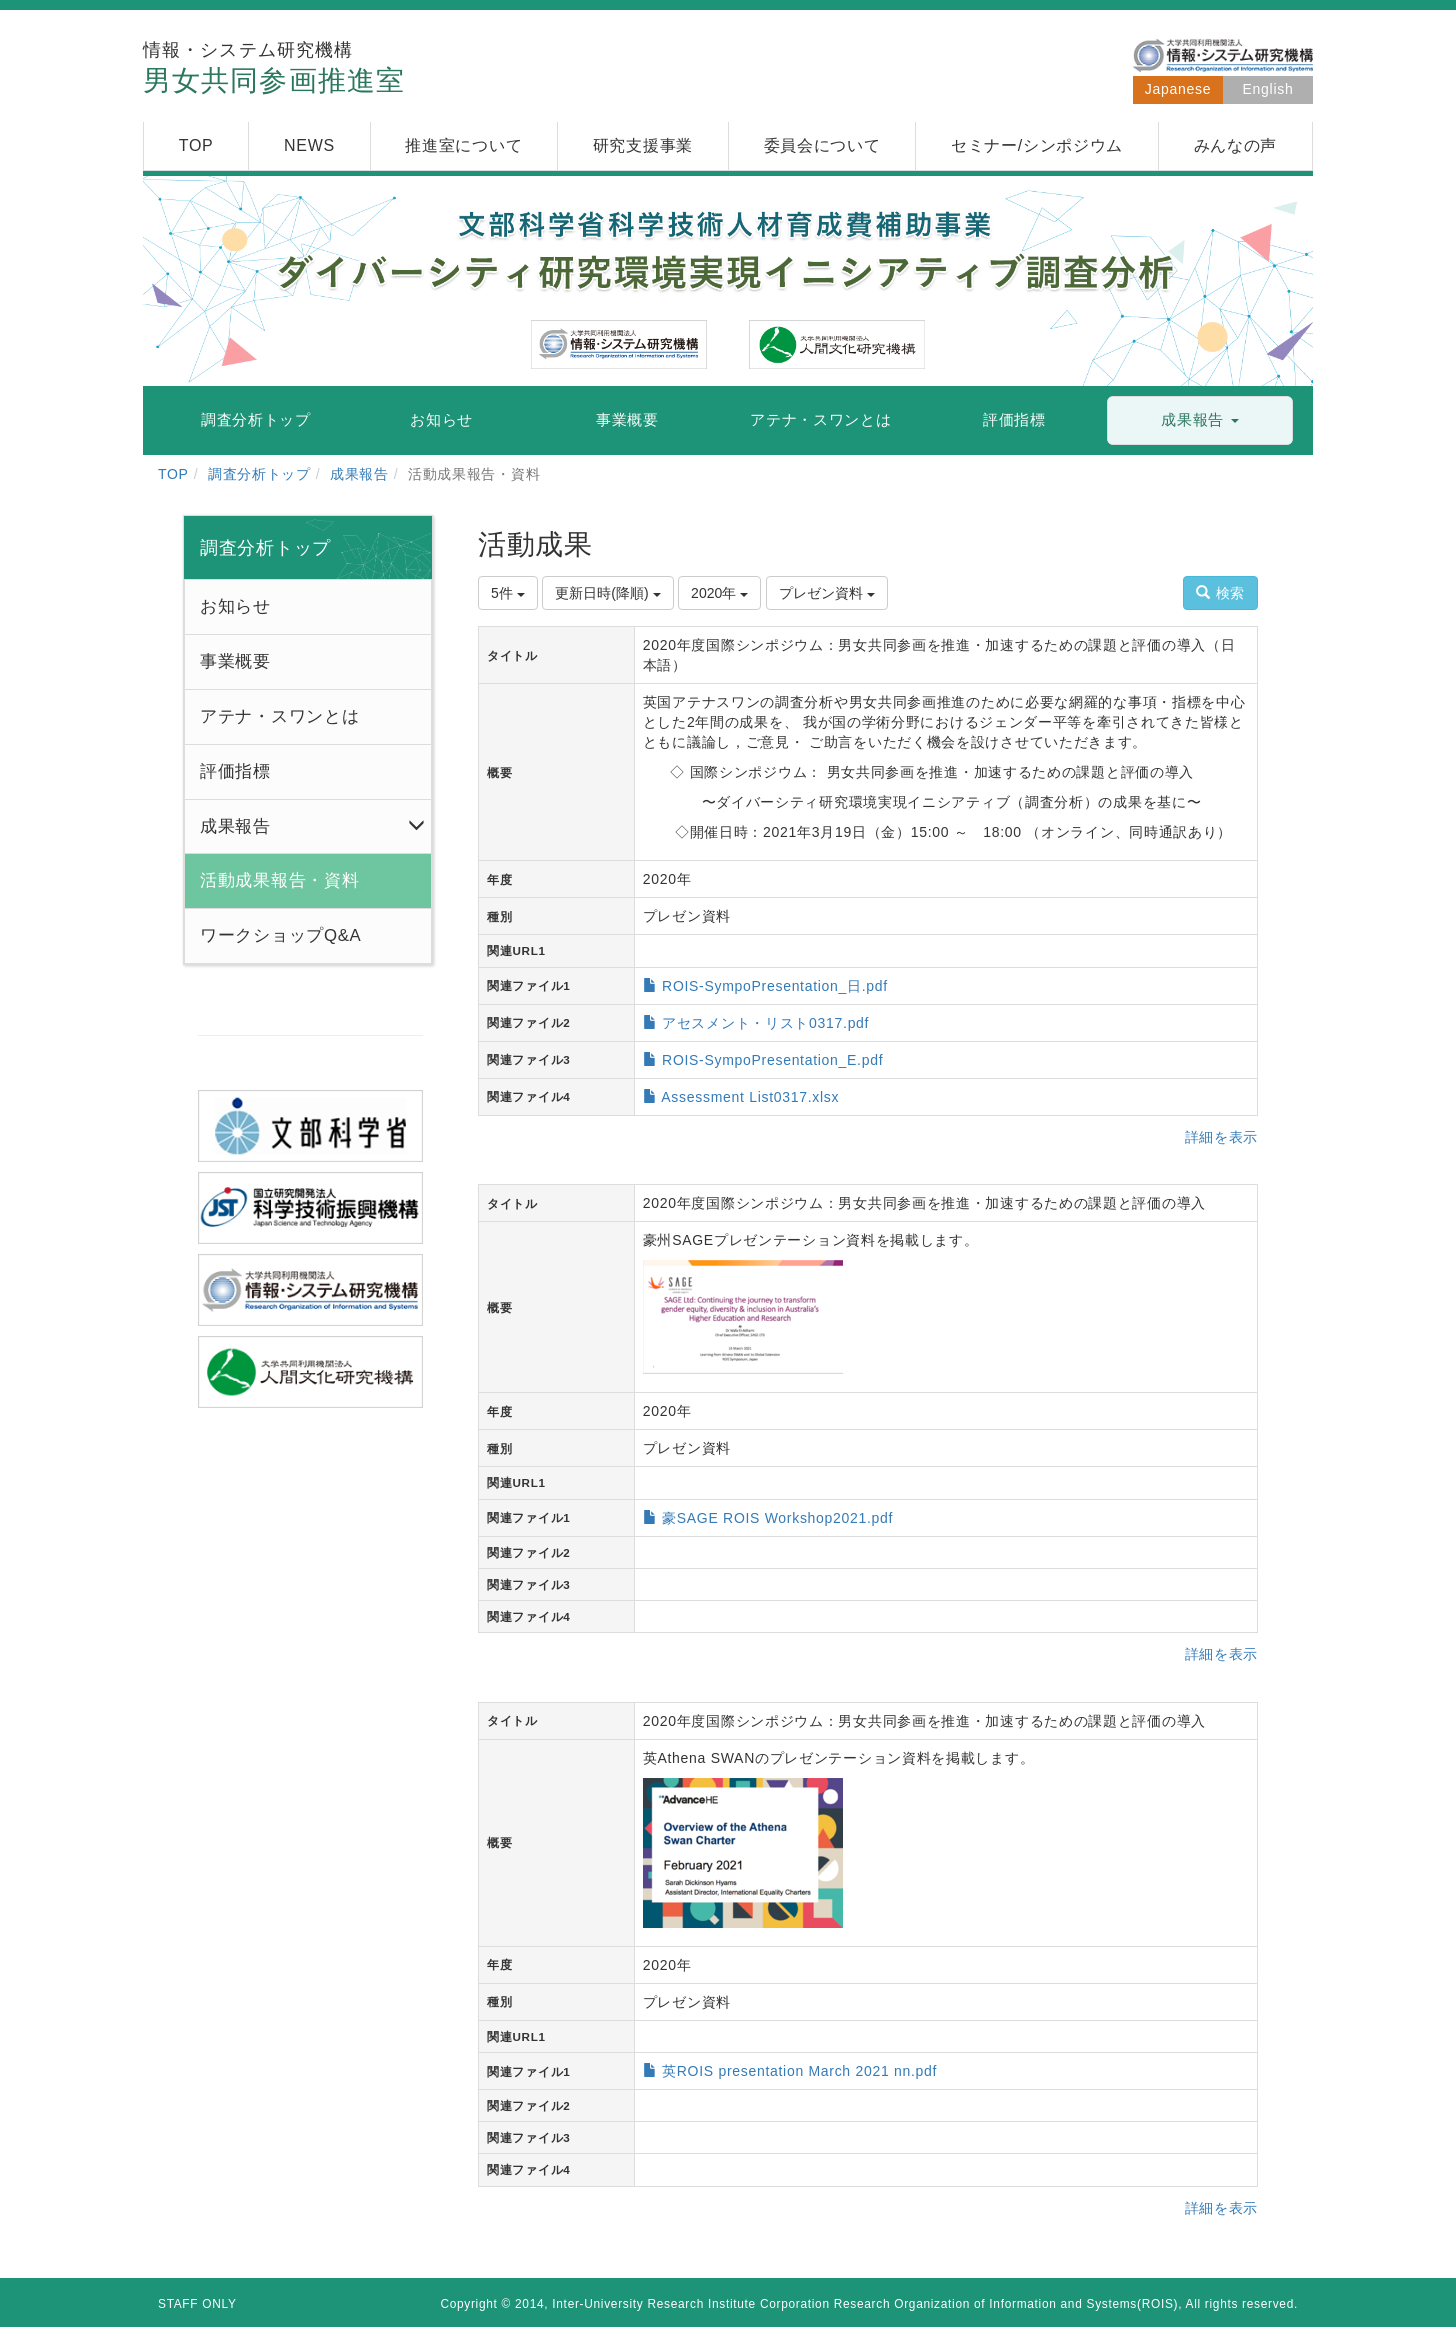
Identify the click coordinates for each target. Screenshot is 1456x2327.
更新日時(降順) (607, 593)
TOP (173, 474)
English (1268, 89)
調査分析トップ (259, 474)
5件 (508, 593)
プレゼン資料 (827, 593)
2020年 (719, 593)
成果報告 (359, 474)
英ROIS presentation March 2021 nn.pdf (799, 2071)
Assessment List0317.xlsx (750, 1097)
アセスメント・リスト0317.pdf (765, 1023)
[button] (1200, 420)
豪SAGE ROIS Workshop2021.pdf (777, 1518)
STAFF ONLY (197, 2304)
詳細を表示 (1222, 1137)
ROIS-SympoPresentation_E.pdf (772, 1060)
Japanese (1178, 89)
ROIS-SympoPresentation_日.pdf (775, 986)
